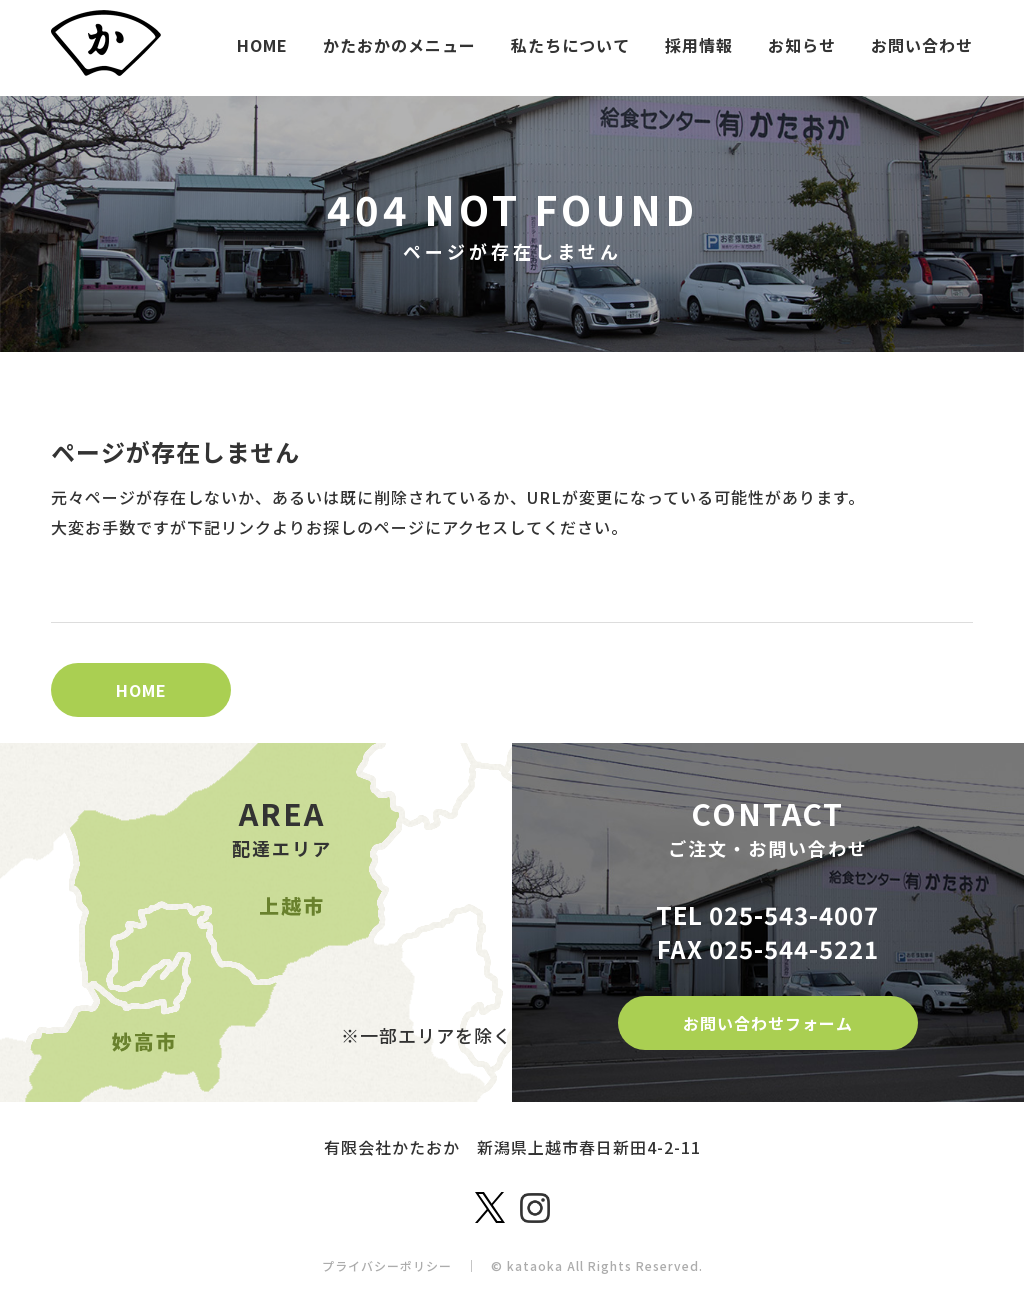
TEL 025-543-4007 (767, 914)
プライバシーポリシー (387, 1265)
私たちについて (570, 45)
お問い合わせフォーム (768, 1023)
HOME (262, 45)
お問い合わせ (922, 45)
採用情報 (699, 45)
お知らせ (802, 45)
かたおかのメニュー (399, 45)
